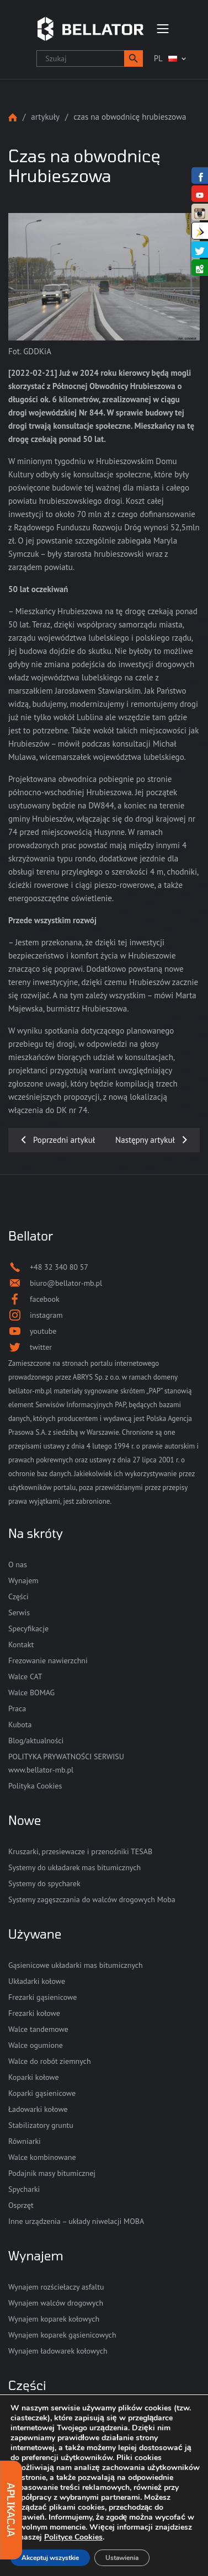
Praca (17, 1708)
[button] (133, 58)
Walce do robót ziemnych (49, 2061)
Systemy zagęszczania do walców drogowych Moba (91, 1899)
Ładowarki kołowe (38, 2109)
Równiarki (24, 2141)
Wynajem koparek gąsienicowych (62, 2335)
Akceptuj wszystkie (50, 2557)
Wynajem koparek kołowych (53, 2319)
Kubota (19, 1724)
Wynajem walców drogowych (55, 2303)
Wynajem (23, 1580)
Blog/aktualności (35, 1740)
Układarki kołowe (36, 1981)
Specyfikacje (28, 1628)
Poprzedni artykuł (64, 1140)
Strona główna (12, 117)
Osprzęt (21, 2205)
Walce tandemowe (38, 2029)
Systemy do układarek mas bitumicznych (74, 1867)
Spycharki (24, 2189)
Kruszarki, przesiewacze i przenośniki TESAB (80, 1851)
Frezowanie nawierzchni (48, 1660)
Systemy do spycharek (44, 1883)
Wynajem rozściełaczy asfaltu (56, 2287)
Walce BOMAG (31, 1692)
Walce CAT (25, 1676)
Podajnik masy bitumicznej (51, 2173)
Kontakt (21, 1644)
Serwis (19, 1612)
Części (18, 1596)
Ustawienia (121, 2557)
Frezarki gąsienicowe (42, 1997)
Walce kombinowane (42, 2157)
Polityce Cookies (73, 2537)
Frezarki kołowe (34, 2013)
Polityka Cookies (35, 1786)
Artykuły (45, 116)
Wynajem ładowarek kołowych (58, 2351)
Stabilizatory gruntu (40, 2125)
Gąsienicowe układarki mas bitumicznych (75, 1965)
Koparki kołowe (33, 2077)
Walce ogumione (35, 2045)
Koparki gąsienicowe (42, 2093)
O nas (17, 1564)
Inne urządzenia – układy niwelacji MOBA (76, 2221)
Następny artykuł (145, 1140)
